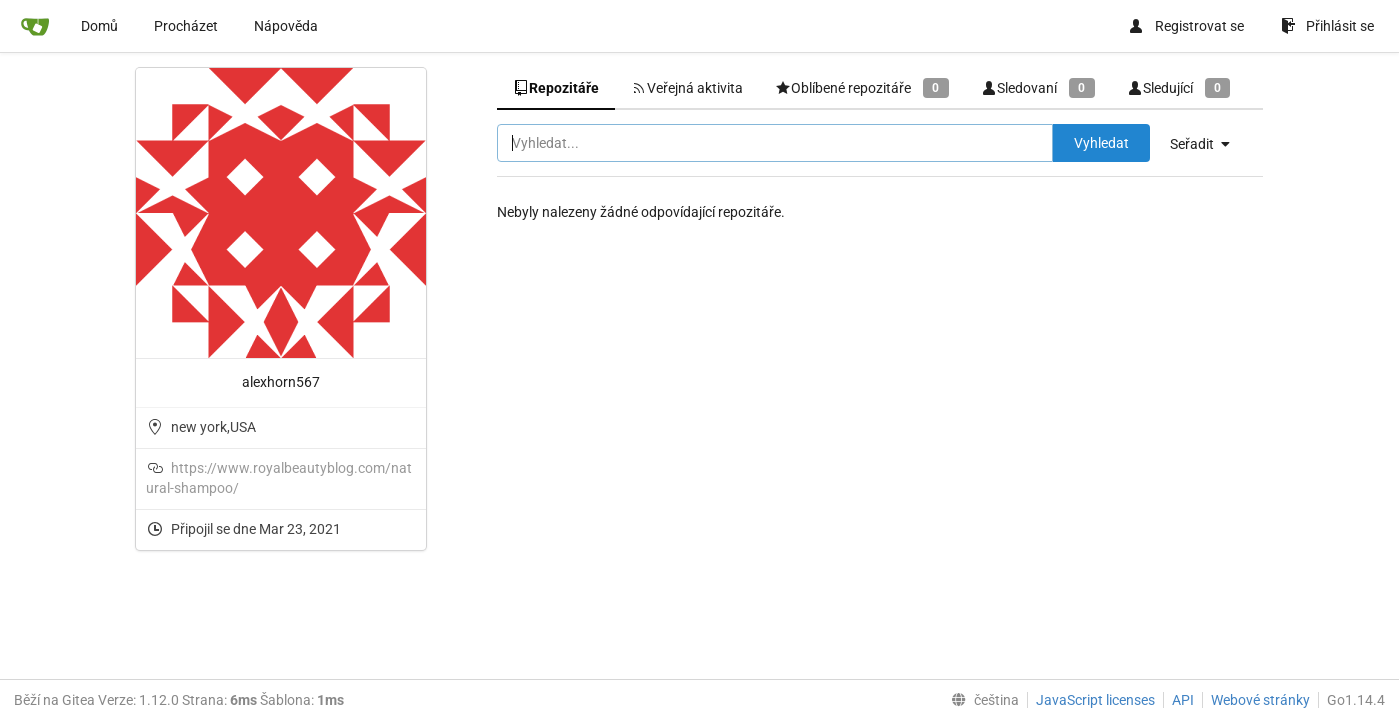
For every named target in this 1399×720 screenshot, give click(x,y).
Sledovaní (1038, 87)
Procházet (186, 26)
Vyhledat (1101, 143)
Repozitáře (556, 88)
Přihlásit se (1327, 26)
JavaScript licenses (1095, 700)
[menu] (1207, 144)
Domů (99, 26)
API (1183, 700)
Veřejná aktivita (687, 88)
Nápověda (286, 26)
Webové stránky (1260, 700)
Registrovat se (1186, 26)
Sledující (1179, 87)
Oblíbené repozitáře (862, 87)
